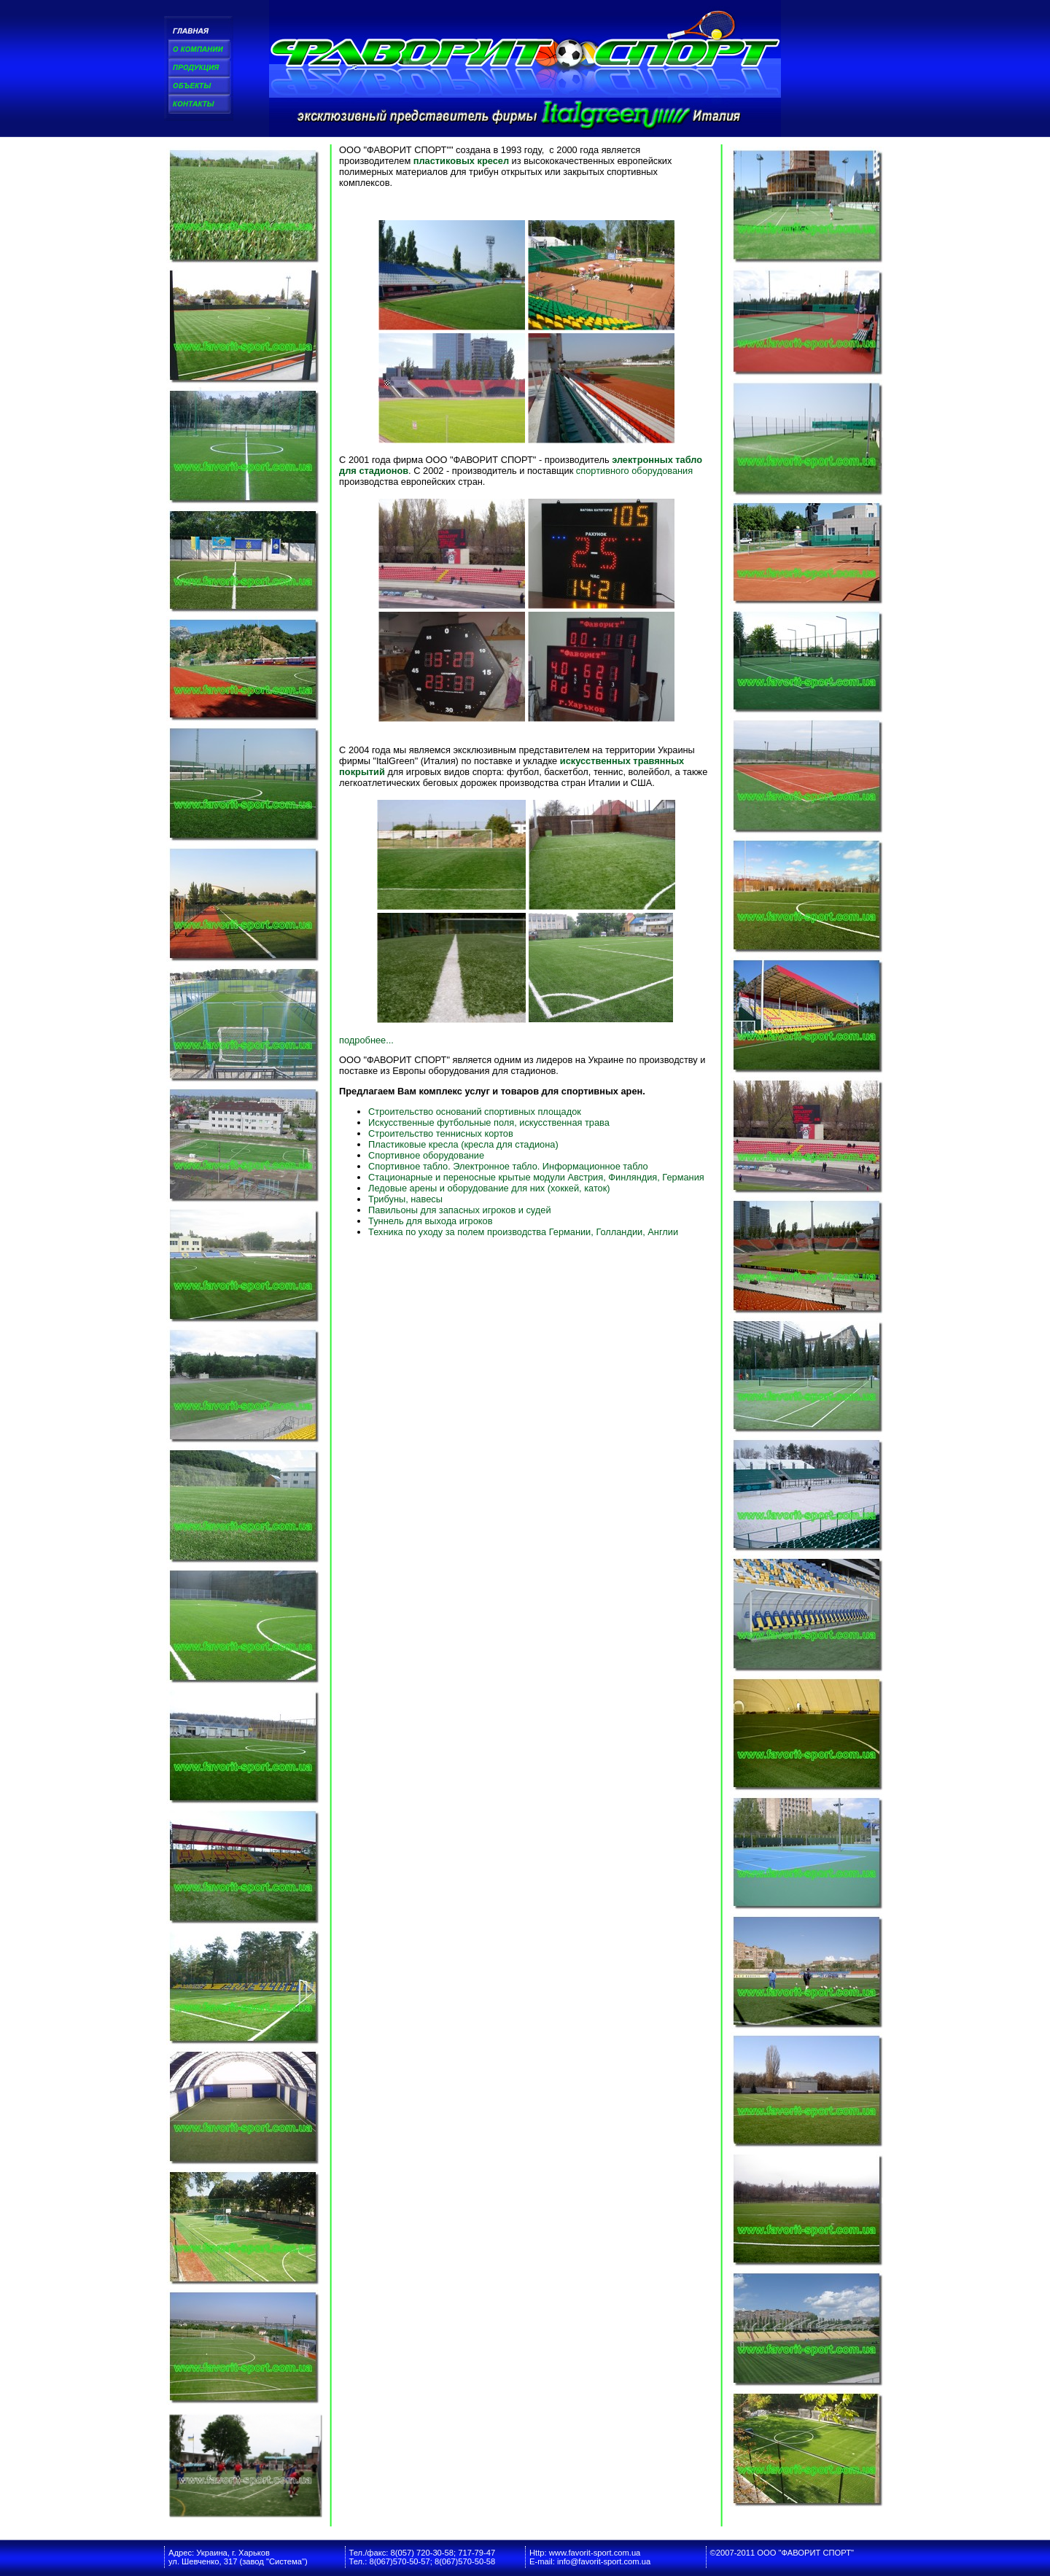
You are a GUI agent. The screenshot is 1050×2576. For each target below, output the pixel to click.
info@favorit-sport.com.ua (603, 2561)
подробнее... (366, 1040)
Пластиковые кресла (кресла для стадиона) (463, 1144)
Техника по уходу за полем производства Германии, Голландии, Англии (523, 1231)
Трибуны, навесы (405, 1199)
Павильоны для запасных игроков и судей (459, 1210)
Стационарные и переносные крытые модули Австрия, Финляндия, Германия (536, 1177)
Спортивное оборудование (426, 1155)
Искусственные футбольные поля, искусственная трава (489, 1122)
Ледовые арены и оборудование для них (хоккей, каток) (489, 1188)
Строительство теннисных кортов (440, 1133)
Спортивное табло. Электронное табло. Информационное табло (508, 1166)
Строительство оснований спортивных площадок (474, 1111)
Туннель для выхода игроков (430, 1220)
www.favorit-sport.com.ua (595, 2552)
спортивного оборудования (634, 470)
